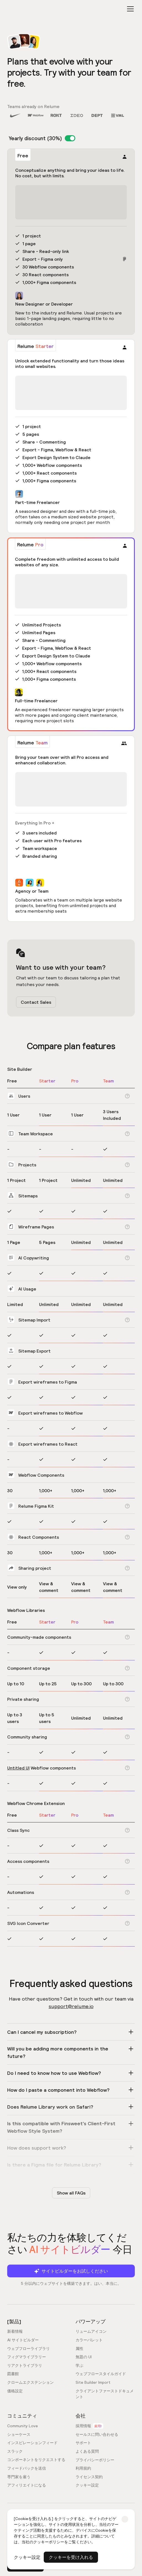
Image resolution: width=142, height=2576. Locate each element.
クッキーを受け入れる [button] (71, 2557)
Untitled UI (18, 1767)
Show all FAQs (71, 2192)
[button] (129, 9)
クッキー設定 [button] (27, 2557)
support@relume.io (71, 2006)
